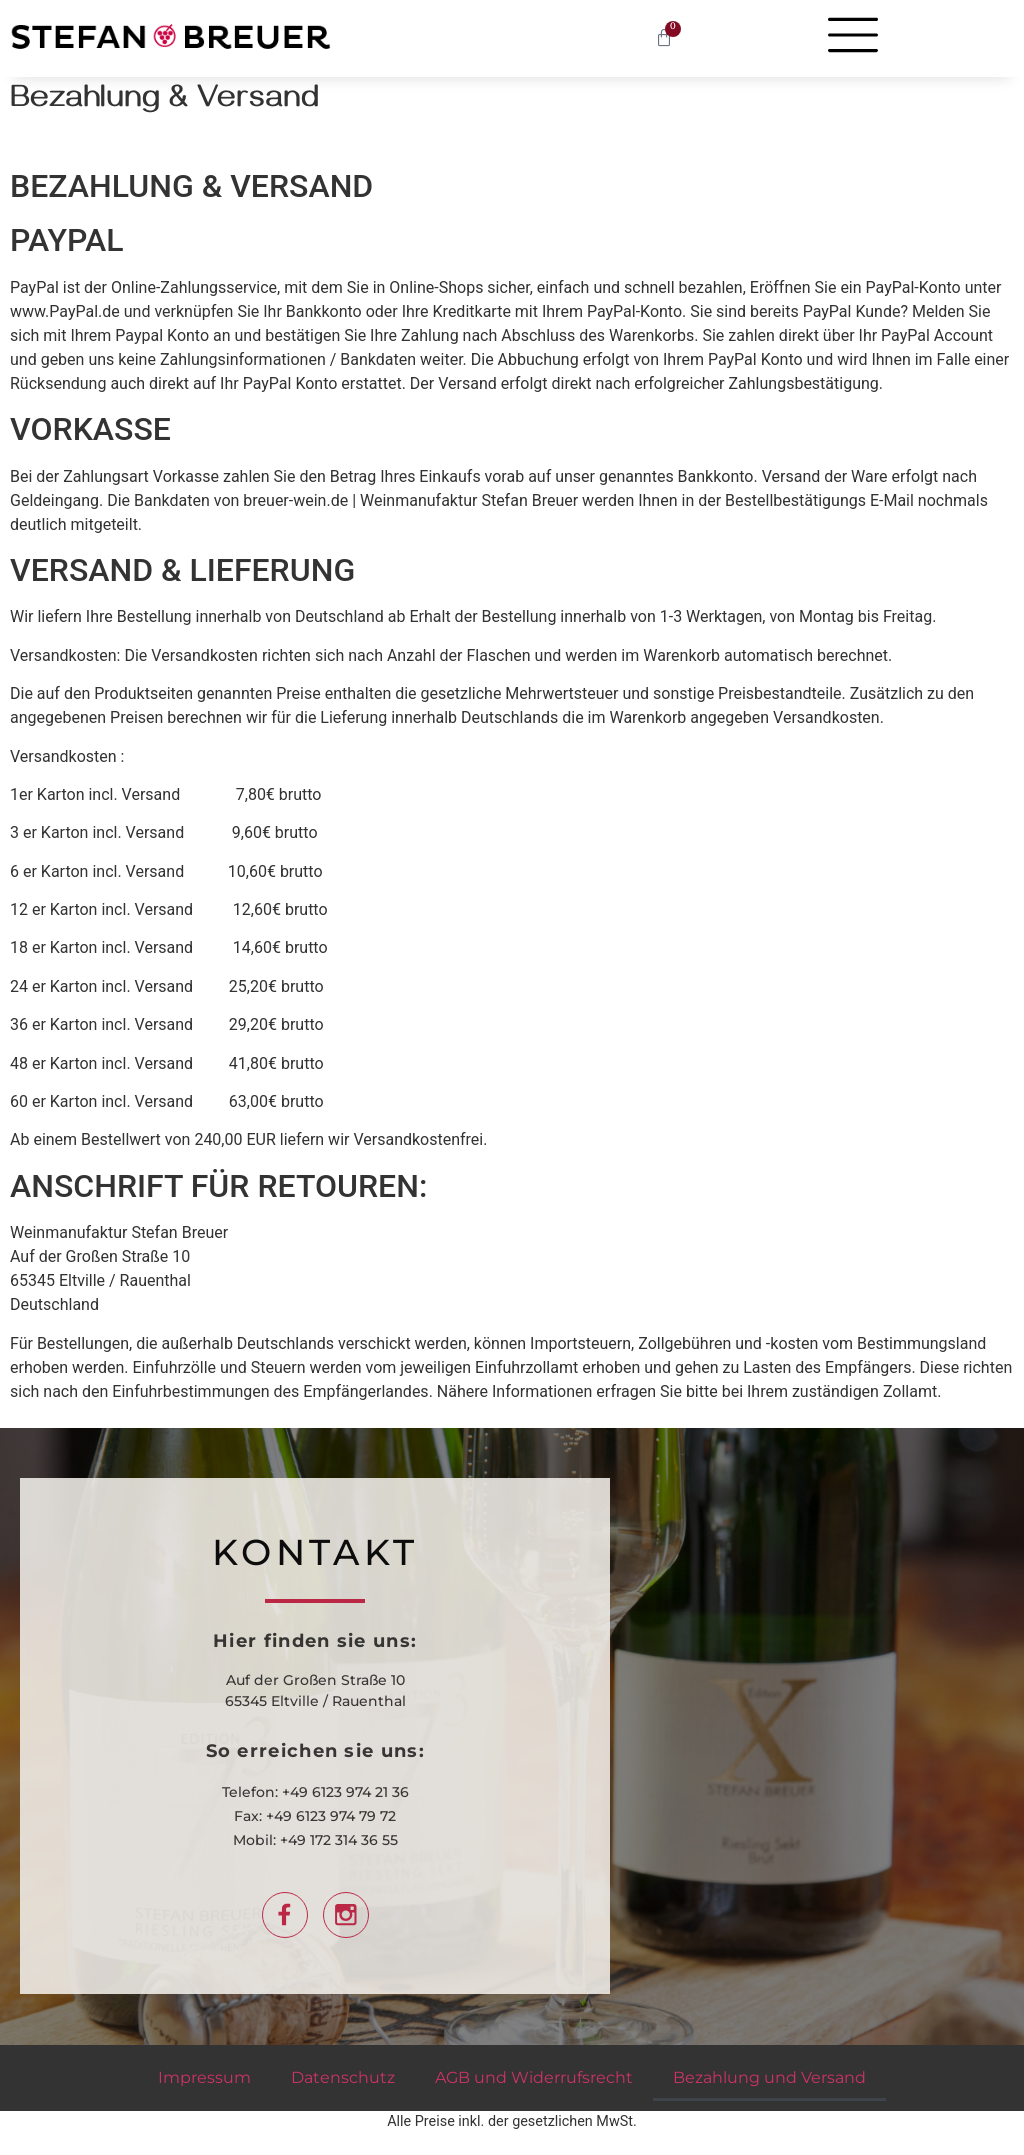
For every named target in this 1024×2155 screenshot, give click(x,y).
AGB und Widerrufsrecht (534, 2077)
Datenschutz (343, 2077)
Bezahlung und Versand (769, 2077)
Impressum (204, 2077)
